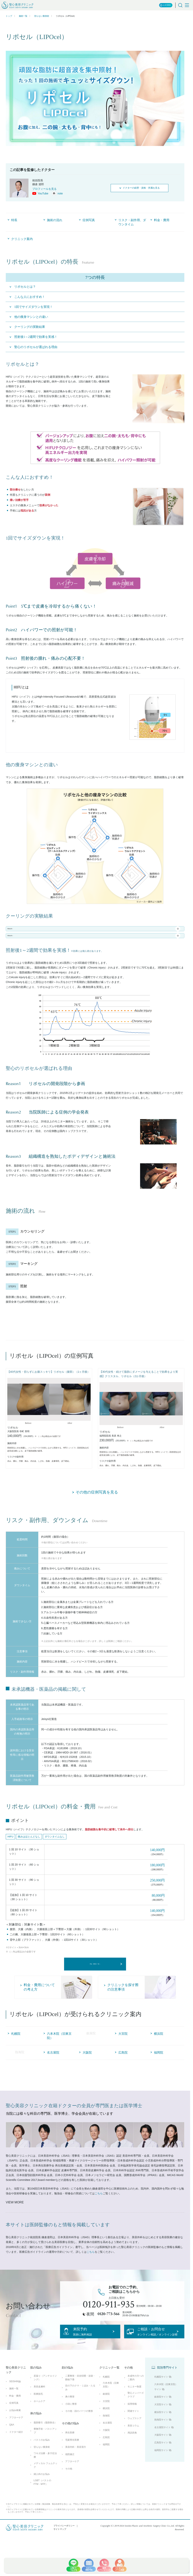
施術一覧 (23, 16)
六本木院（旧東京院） (111, 2425)
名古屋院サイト (162, 2467)
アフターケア (16, 2457)
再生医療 (69, 2473)
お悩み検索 (15, 2450)
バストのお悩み (42, 2480)
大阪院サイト (161, 2475)
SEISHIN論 (15, 2421)
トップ (9, 16)
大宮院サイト (161, 2445)
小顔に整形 (71, 2444)
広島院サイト (161, 2483)
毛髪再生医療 (72, 2480)
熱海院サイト (161, 2460)
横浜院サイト (161, 2452)
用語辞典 (132, 2473)
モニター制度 (134, 2427)
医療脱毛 (38, 2434)
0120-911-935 (109, 2334)
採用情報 (132, 2444)
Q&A (11, 2465)
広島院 (106, 2477)
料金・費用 (15, 2436)
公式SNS (165, 5)
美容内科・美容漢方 (75, 2487)
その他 (68, 2509)
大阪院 (106, 2470)
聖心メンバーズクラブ (136, 2435)
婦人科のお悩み (42, 2514)
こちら (99, 2223)
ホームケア (39, 2441)
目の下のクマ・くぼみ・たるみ (80, 2428)
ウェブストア (134, 2458)
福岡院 (106, 2485)
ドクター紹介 (16, 2472)
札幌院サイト (161, 2417)
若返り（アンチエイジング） (45, 2418)
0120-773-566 (108, 2343)
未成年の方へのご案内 (136, 2418)
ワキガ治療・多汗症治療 (45, 2495)
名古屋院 (107, 2463)
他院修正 (69, 2494)
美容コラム (133, 2465)
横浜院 (106, 2448)
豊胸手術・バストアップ (45, 2471)
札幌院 (106, 2417)
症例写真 (13, 2443)
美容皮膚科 (39, 2427)
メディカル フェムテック (45, 2505)
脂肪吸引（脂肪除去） (45, 2463)
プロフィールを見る (44, 188)
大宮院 (106, 2441)
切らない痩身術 (41, 16)
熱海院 (106, 2456)
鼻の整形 (69, 2437)
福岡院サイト (161, 2490)
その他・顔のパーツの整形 (79, 2451)
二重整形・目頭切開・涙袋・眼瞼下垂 (80, 2418)
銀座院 (106, 2434)
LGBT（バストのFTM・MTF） (42, 2522)
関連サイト (133, 2451)
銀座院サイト (161, 2437)
